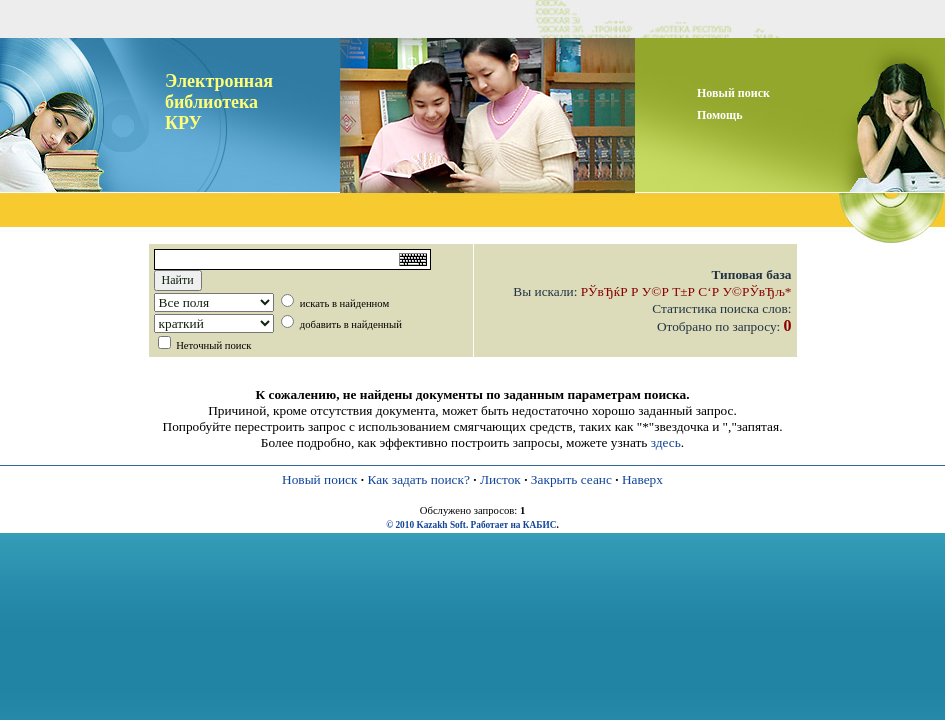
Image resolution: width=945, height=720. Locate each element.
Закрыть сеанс (571, 479)
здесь (666, 442)
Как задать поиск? (418, 479)
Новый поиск (319, 479)
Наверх (642, 479)
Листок (500, 479)
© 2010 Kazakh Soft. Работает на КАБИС (471, 525)
